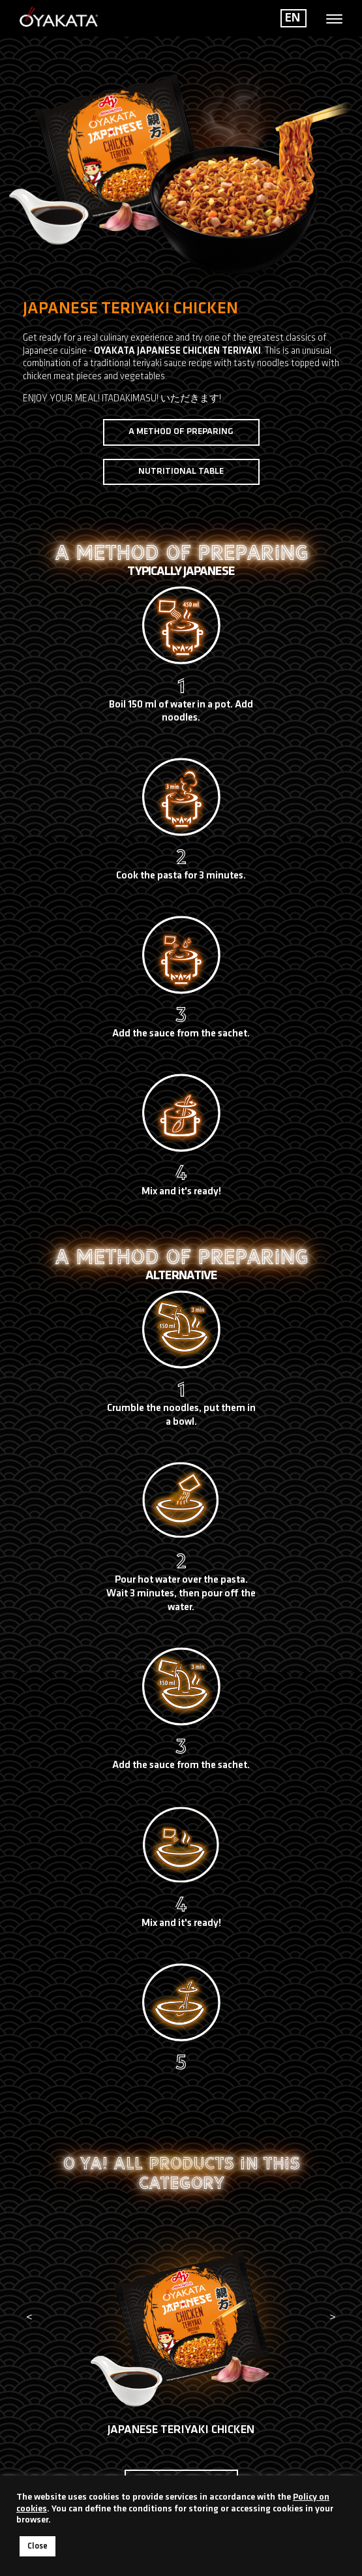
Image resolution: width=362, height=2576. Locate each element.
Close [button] (37, 2546)
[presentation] (29, 2318)
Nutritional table (181, 471)
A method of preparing (181, 432)
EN (292, 18)
